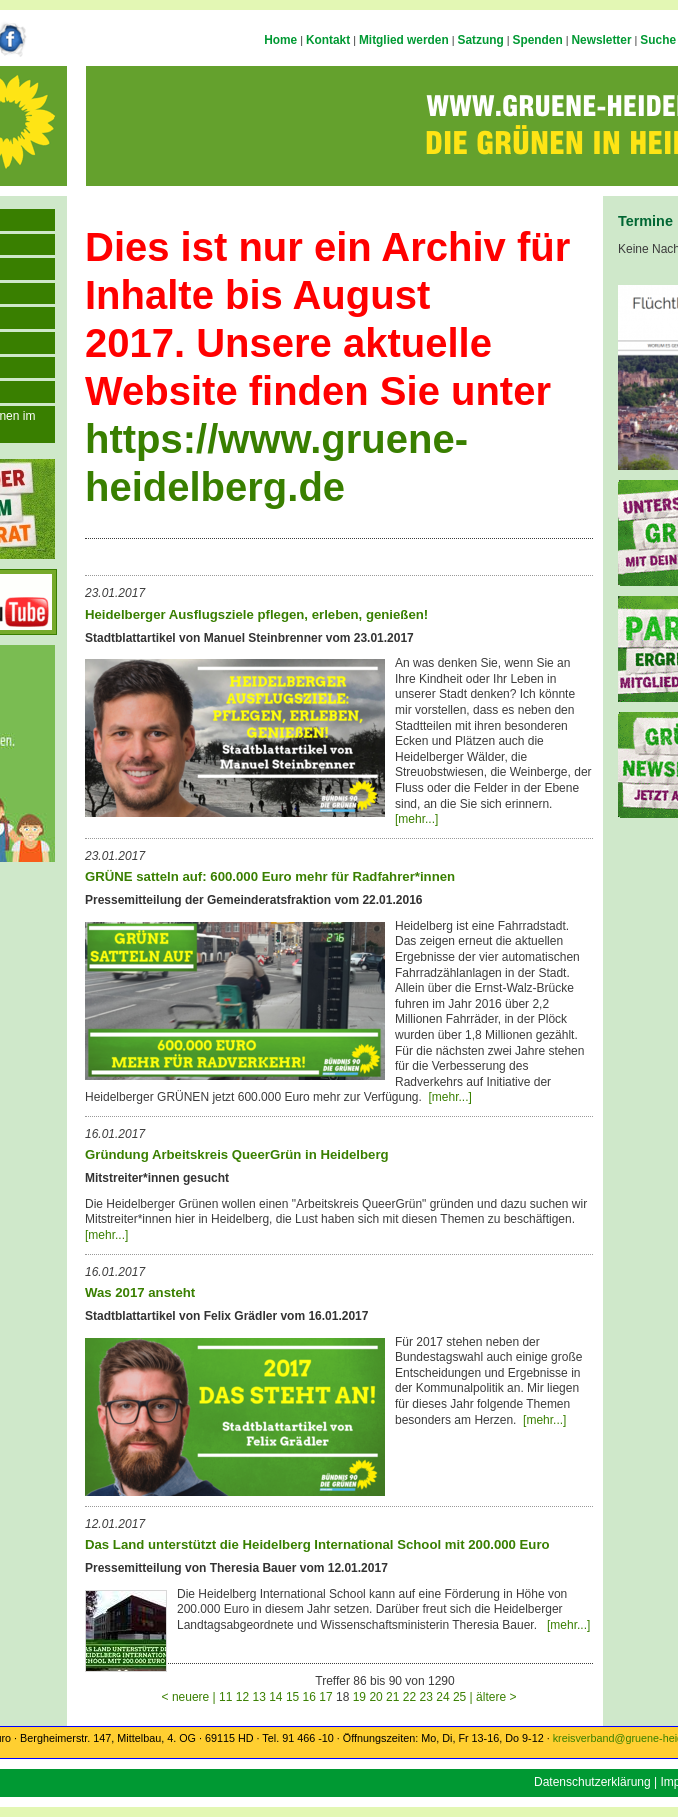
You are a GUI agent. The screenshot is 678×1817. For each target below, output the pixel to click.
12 (242, 1697)
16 (309, 1697)
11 (225, 1697)
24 (442, 1697)
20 (375, 1697)
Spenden (538, 40)
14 (275, 1697)
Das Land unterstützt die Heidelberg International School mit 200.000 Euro (317, 1544)
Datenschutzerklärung (592, 1782)
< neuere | (191, 1697)
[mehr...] (416, 819)
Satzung (481, 40)
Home (280, 40)
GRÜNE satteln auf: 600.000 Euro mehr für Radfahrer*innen (270, 876)
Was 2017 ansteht (140, 1292)
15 (292, 1697)
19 (359, 1697)
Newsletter (601, 40)
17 (325, 1697)
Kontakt (328, 40)
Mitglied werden (404, 40)
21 (392, 1697)
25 (459, 1697)
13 (258, 1697)
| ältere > (493, 1697)
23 (426, 1697)
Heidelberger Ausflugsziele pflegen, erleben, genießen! (256, 614)
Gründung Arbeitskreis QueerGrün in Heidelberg (237, 1154)
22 (409, 1697)
